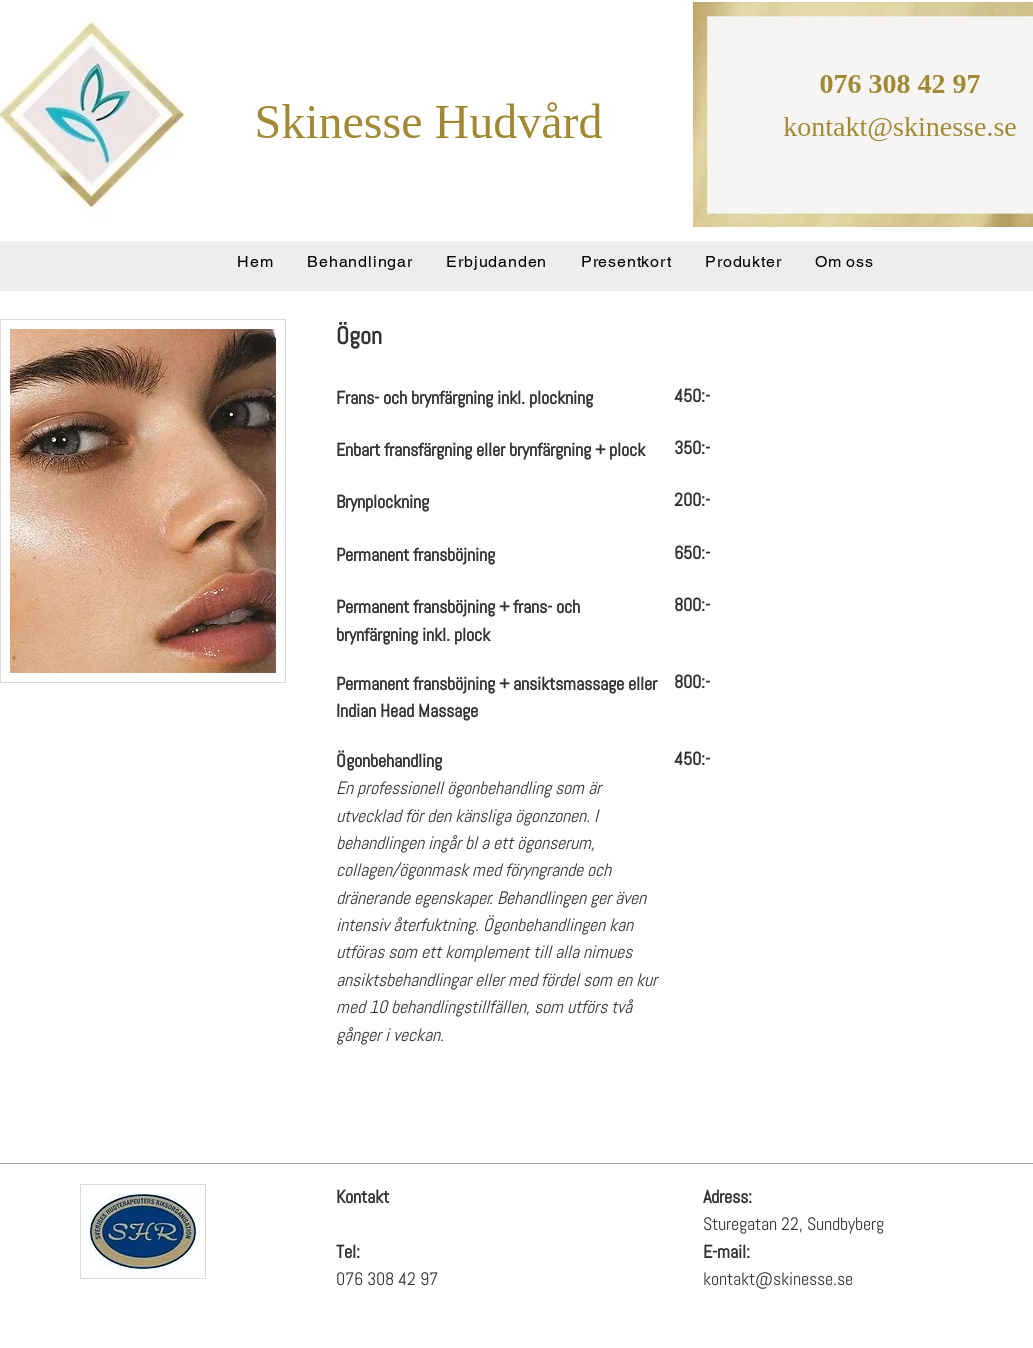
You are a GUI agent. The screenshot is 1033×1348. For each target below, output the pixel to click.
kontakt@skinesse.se (899, 126)
